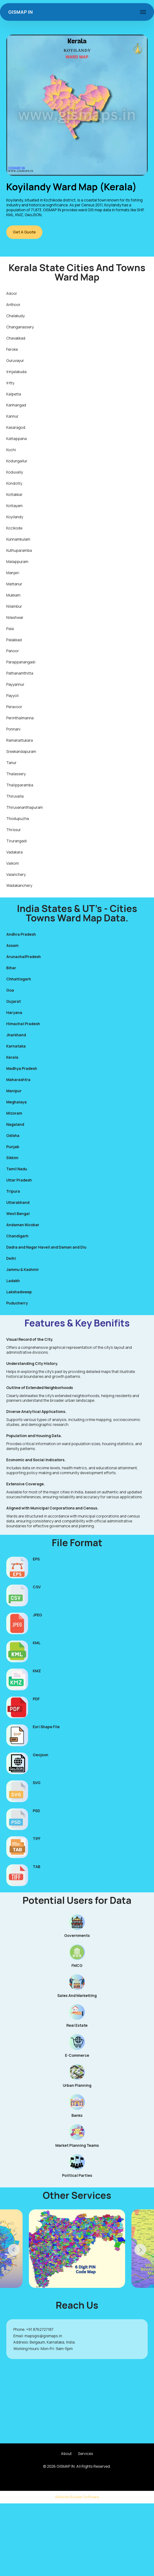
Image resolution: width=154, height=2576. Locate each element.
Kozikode (14, 528)
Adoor (11, 293)
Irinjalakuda (16, 371)
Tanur (11, 762)
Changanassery (20, 327)
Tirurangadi (16, 840)
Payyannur (15, 684)
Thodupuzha (17, 818)
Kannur (12, 416)
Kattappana (16, 438)
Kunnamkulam (18, 539)
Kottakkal (14, 494)
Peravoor (14, 706)
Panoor (12, 650)
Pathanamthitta (19, 673)
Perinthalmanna (20, 718)
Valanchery (16, 874)
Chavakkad (15, 338)
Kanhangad (16, 405)
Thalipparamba (19, 785)
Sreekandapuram (21, 751)
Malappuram (17, 561)
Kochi (11, 449)
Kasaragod (15, 427)
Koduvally (14, 472)
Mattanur (14, 584)
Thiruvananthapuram (24, 807)
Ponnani (13, 729)
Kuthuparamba (19, 550)
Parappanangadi (20, 662)
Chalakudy (15, 315)
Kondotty (14, 483)
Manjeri (12, 572)
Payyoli (12, 695)
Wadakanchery (19, 885)
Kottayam (14, 505)
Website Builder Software (77, 2497)
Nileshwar (14, 617)
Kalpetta (13, 394)
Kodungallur (16, 461)
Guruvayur (15, 360)
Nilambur (14, 606)
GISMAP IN (20, 12)
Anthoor (13, 304)
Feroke (12, 349)
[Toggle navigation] (143, 12)
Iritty (10, 382)
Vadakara (14, 852)
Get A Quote (24, 232)
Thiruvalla (15, 796)
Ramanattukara (19, 740)
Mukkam (13, 595)
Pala (10, 628)
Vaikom (12, 863)
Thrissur (13, 829)
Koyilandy (14, 516)
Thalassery (16, 773)
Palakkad (14, 639)
